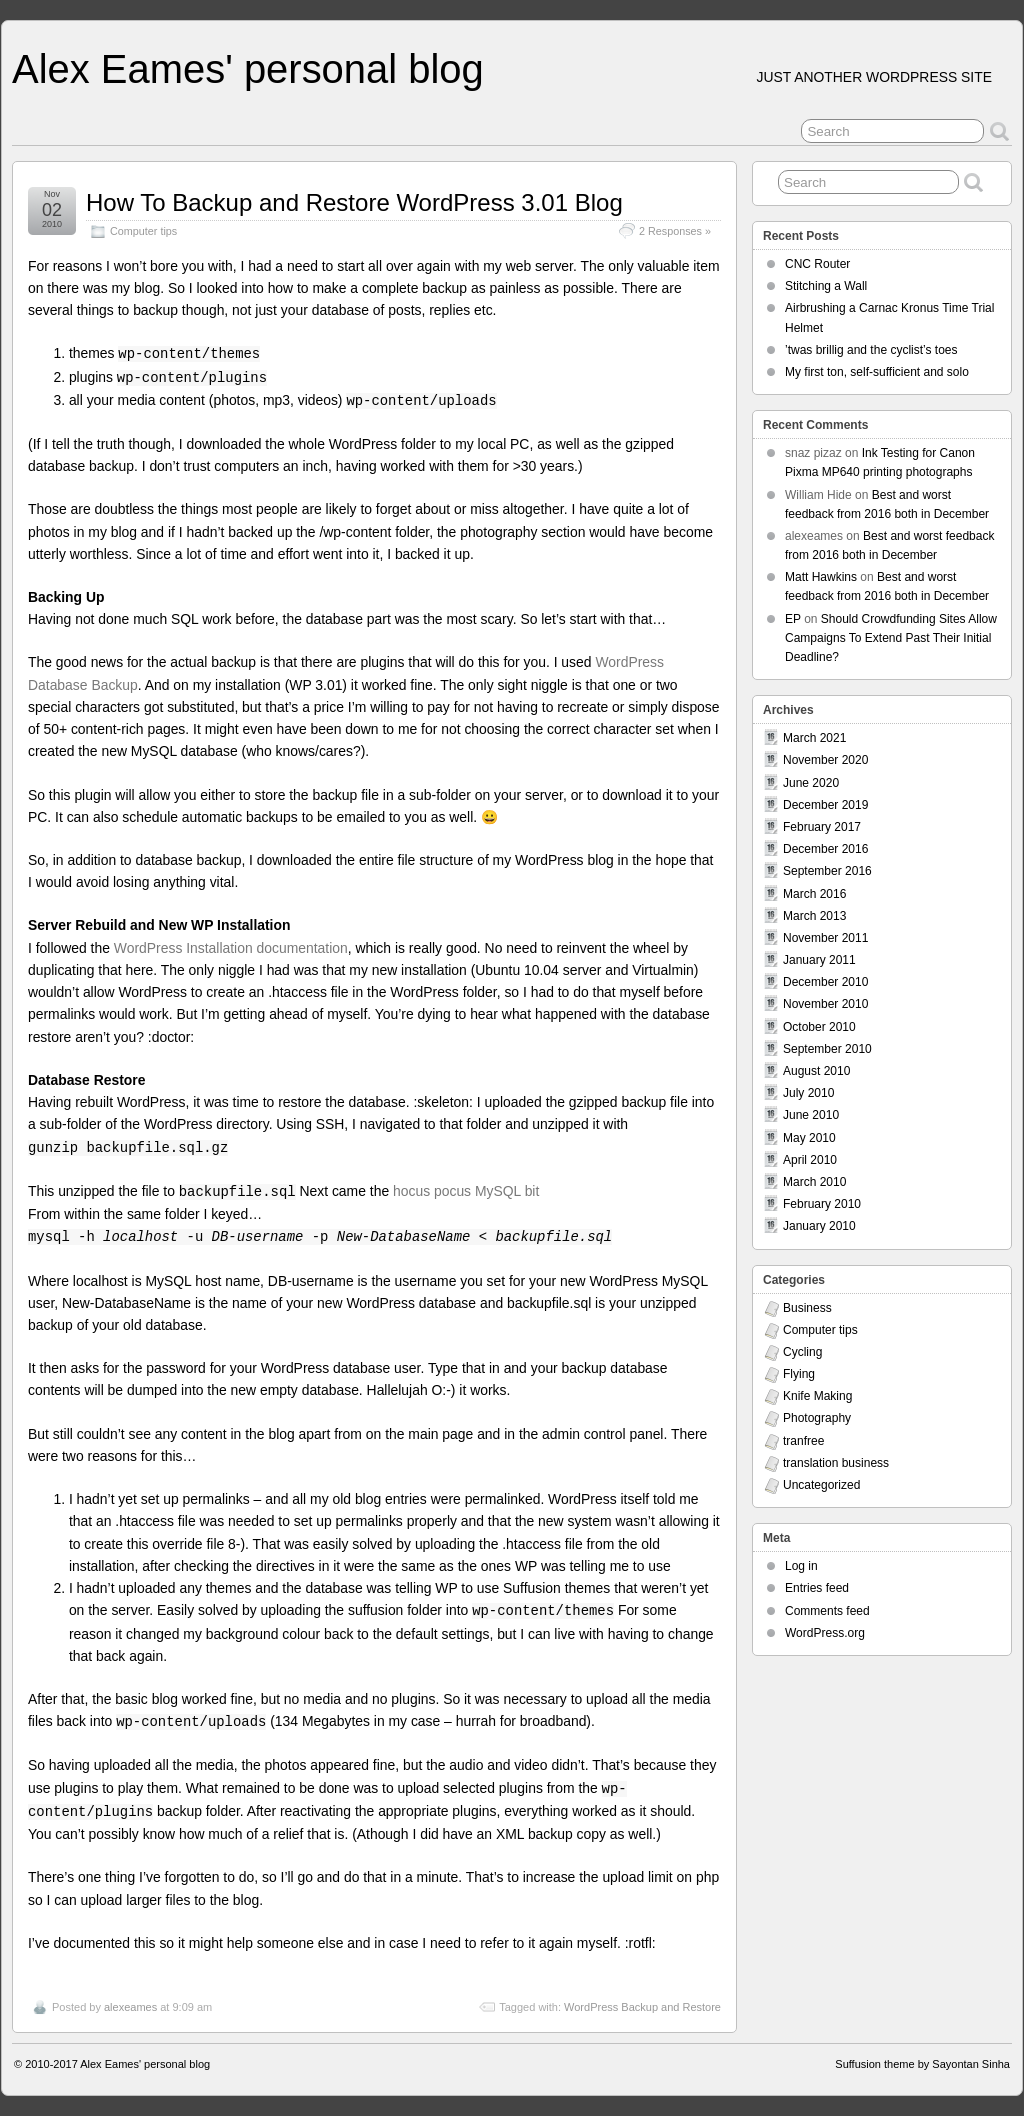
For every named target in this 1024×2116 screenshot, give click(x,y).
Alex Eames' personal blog (248, 69)
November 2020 (825, 760)
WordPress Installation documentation (231, 948)
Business (807, 1308)
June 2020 (811, 783)
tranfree (803, 1441)
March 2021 (814, 738)
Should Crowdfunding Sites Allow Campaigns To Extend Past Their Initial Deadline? (891, 638)
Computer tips (143, 231)
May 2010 (809, 1138)
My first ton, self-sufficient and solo (877, 372)
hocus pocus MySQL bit (466, 1191)
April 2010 (810, 1160)
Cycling (802, 1352)
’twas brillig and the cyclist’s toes (871, 350)
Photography (817, 1418)
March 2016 (814, 894)
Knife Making (817, 1396)
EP (793, 619)
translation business (836, 1463)
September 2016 (827, 871)
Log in (801, 1566)
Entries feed (817, 1588)
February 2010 (822, 1204)
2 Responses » (675, 231)
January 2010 (819, 1226)
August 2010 (816, 1071)
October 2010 (819, 1027)
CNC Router (817, 264)
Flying (799, 1374)
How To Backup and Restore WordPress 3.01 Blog (354, 202)
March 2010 (814, 1182)
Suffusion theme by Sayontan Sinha (922, 2064)
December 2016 (825, 849)
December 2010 (825, 982)
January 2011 (819, 960)
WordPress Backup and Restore (642, 2007)
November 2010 (825, 1004)
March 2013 (814, 916)
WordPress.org (825, 1633)
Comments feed (827, 1611)
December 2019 (825, 805)
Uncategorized (821, 1485)
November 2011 (825, 938)
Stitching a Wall (826, 286)
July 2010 (808, 1093)
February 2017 (822, 827)
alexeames (130, 2007)
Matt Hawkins (821, 577)
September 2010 (827, 1049)
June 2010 (811, 1115)
